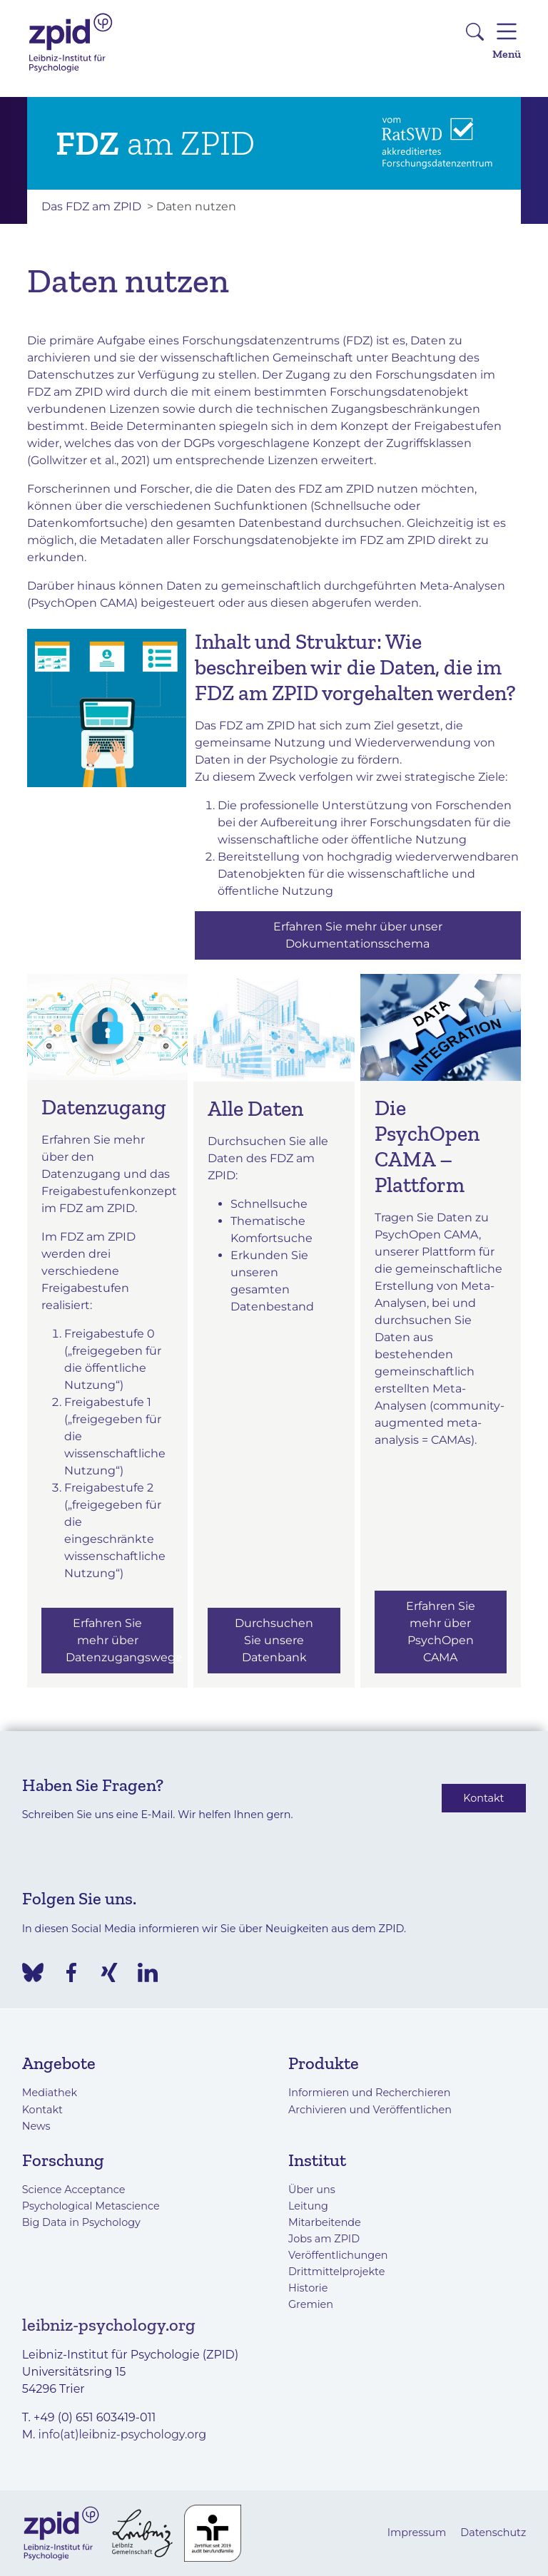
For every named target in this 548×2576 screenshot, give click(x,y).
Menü (506, 39)
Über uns (311, 2189)
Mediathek (49, 2092)
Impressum (417, 2532)
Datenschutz (493, 2532)
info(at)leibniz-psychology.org (123, 2434)
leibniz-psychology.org (109, 2324)
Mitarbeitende (324, 2222)
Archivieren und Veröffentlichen (370, 2109)
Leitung (308, 2206)
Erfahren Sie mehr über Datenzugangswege (119, 1640)
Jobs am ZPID (324, 2238)
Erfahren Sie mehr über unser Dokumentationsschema (357, 935)
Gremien (310, 2304)
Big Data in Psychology (81, 2222)
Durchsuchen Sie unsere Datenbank (274, 1640)
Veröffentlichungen (338, 2255)
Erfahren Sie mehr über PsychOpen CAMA (440, 1631)
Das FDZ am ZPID (91, 206)
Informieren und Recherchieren (369, 2092)
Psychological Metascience (91, 2206)
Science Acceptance (74, 2189)
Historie (308, 2288)
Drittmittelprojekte (336, 2271)
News (36, 2126)
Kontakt (483, 1798)
